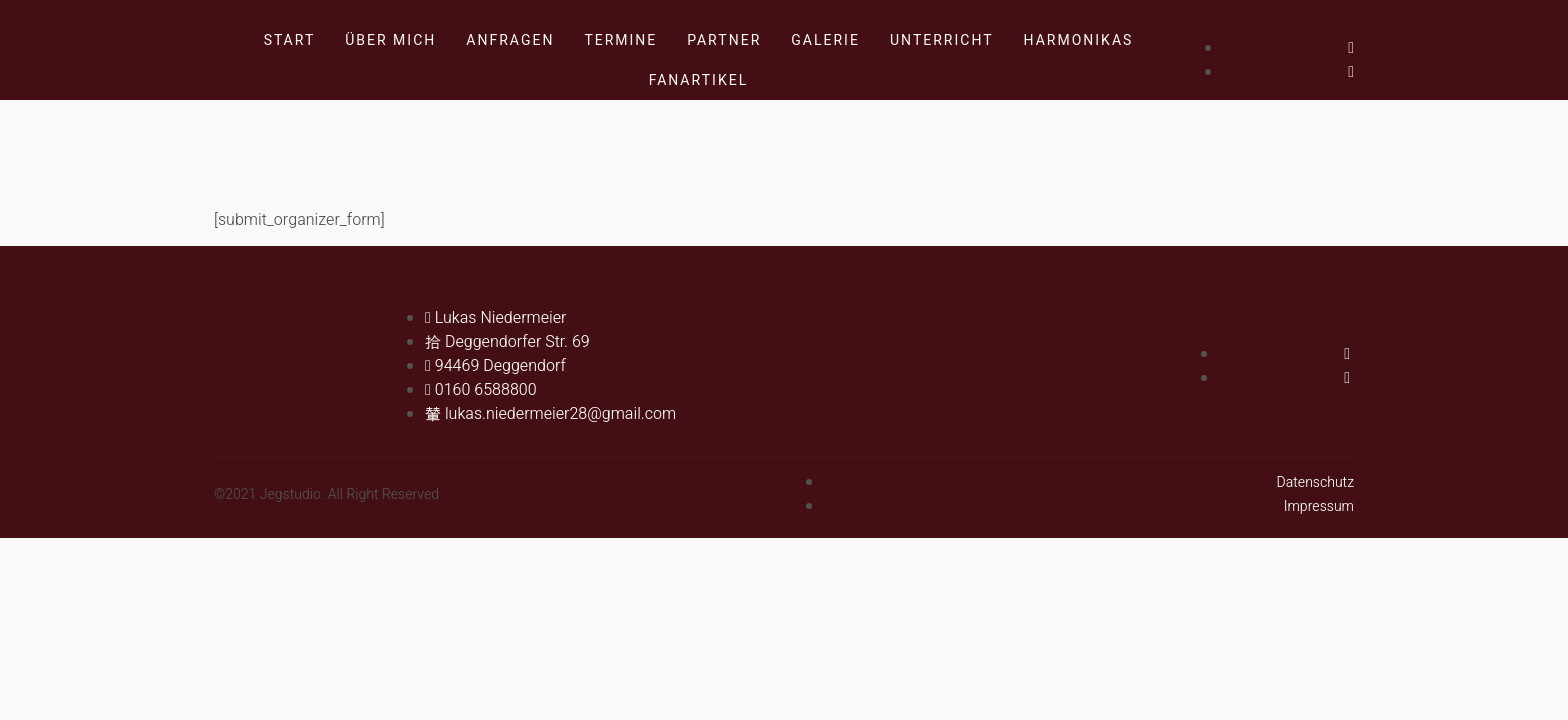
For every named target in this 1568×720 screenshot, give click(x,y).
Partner (724, 40)
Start (290, 40)
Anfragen (510, 40)
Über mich (390, 40)
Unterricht (942, 40)
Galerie (825, 40)
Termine (620, 40)
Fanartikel (698, 80)
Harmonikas (1079, 40)
